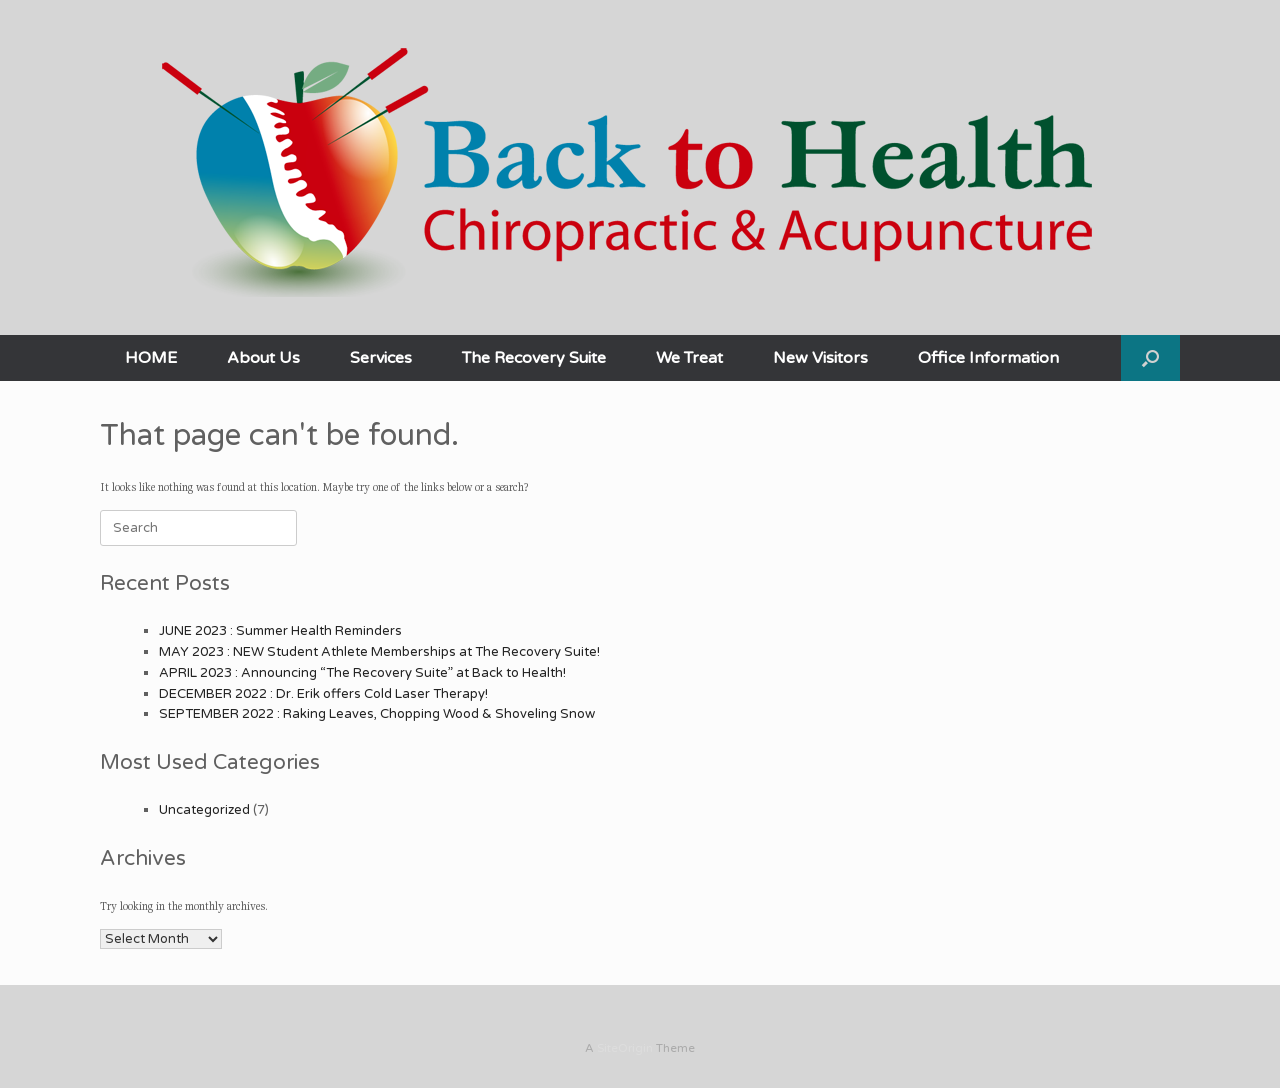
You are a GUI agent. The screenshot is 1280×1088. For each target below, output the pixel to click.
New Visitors (820, 358)
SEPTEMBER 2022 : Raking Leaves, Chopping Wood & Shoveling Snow (377, 714)
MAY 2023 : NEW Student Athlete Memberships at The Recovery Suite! (379, 652)
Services (381, 358)
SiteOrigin (625, 1048)
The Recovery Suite (534, 358)
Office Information (988, 358)
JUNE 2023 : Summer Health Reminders (280, 631)
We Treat (689, 358)
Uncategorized (204, 810)
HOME (151, 358)
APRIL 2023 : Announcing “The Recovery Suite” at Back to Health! (362, 673)
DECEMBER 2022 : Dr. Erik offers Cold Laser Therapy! (323, 694)
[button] (1150, 358)
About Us (263, 358)
